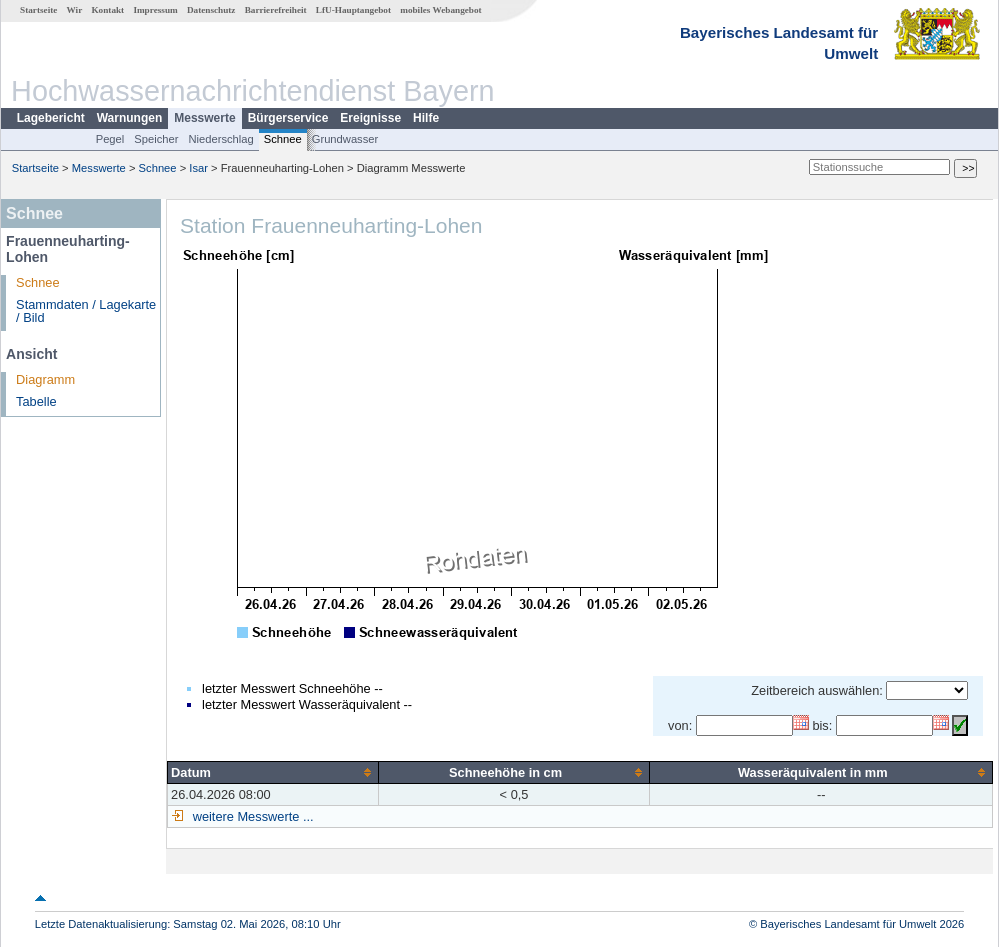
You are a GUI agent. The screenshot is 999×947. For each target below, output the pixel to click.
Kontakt (107, 10)
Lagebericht (51, 118)
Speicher (156, 139)
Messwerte (204, 118)
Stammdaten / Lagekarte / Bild (86, 311)
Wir (75, 10)
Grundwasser (345, 139)
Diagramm (45, 379)
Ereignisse (370, 118)
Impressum (155, 10)
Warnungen (130, 118)
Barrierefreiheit (276, 10)
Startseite (38, 10)
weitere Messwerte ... (251, 816)
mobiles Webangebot (440, 10)
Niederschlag (220, 139)
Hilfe (426, 118)
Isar (198, 168)
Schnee (283, 139)
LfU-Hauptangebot (353, 10)
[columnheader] (273, 772)
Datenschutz (211, 10)
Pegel (110, 139)
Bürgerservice (288, 118)
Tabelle (36, 401)
